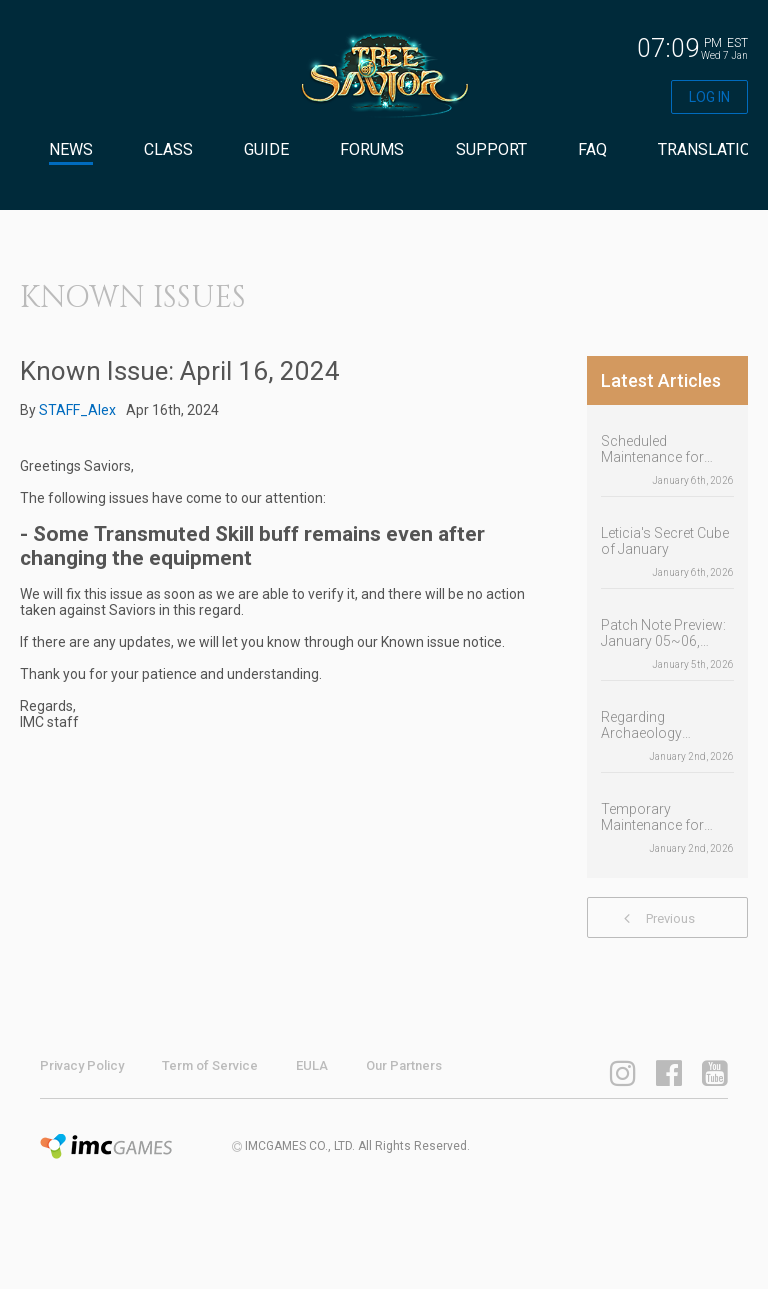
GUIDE (266, 149)
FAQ (592, 149)
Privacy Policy (82, 1065)
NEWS (71, 149)
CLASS (168, 149)
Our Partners (404, 1065)
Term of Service (210, 1065)
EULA (312, 1065)
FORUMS (372, 149)
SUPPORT (491, 149)
